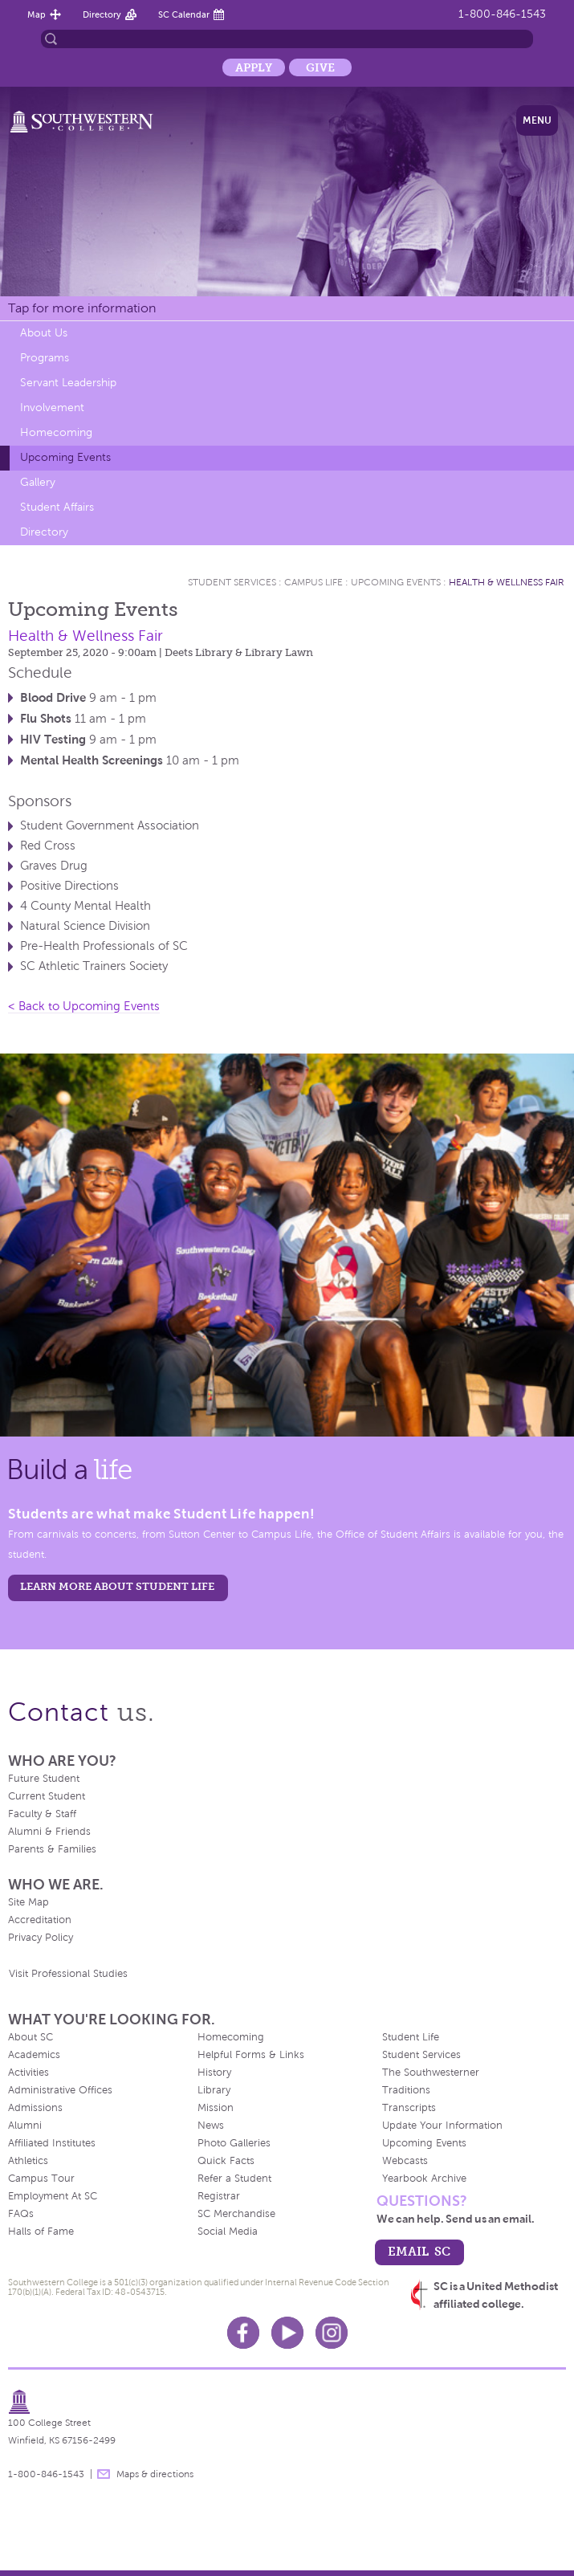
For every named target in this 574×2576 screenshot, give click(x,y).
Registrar (218, 2196)
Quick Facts (225, 2160)
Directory (102, 14)
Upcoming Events (65, 457)
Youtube (287, 2333)
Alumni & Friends (49, 1831)
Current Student (46, 1796)
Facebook (243, 2333)
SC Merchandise (236, 2213)
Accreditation (39, 1920)
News (210, 2125)
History (214, 2072)
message (103, 2474)
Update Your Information (442, 2125)
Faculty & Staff (42, 1814)
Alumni (25, 2125)
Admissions (35, 2107)
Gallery (37, 482)
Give (320, 67)
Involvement (52, 407)
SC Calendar (184, 14)
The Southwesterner (430, 2072)
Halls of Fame (41, 2231)
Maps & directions (154, 2474)
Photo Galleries (234, 2143)
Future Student (43, 1778)
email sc (419, 2251)
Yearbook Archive (424, 2178)
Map (36, 14)
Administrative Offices (60, 2090)
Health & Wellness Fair (506, 582)
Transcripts (409, 2107)
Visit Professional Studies (68, 1973)
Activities (28, 2072)
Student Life (410, 2037)
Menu (537, 120)
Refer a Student (234, 2178)
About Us (43, 333)
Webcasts (405, 2160)
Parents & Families (52, 1849)
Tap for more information (82, 308)
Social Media (227, 2231)
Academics (34, 2054)
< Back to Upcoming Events (84, 1006)
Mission (215, 2107)
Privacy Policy (40, 1937)
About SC (30, 2037)
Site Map (28, 1902)
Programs (44, 358)
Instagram (331, 2333)
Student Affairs (57, 507)
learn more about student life (117, 1586)
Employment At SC (52, 2196)
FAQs (21, 2213)
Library (213, 2090)
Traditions (406, 2090)
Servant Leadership (68, 383)
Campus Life (313, 582)
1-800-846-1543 (502, 14)
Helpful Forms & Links (250, 2054)
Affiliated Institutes (52, 2143)
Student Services (232, 582)
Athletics (28, 2160)
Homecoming (56, 432)
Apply (253, 67)
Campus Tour (41, 2178)
